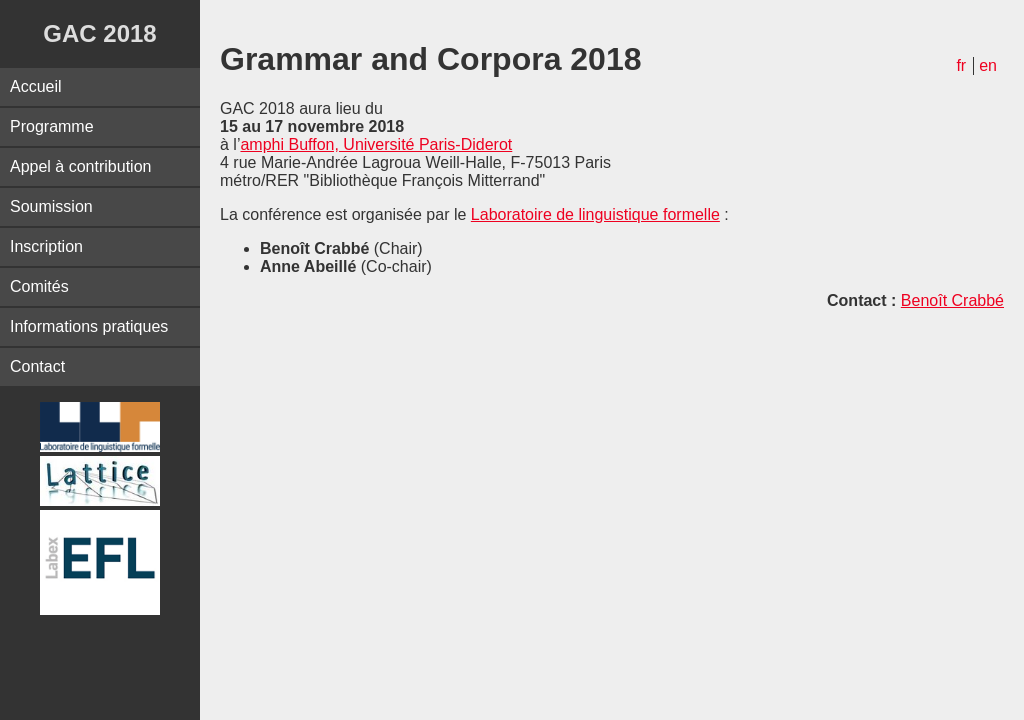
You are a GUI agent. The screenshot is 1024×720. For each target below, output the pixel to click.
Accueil (36, 86)
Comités (39, 286)
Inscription (46, 246)
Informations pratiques (89, 326)
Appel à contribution (80, 166)
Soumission (51, 206)
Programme (52, 126)
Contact (37, 366)
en (988, 65)
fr (961, 65)
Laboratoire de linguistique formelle (595, 214)
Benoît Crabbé (952, 300)
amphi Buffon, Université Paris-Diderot (376, 144)
